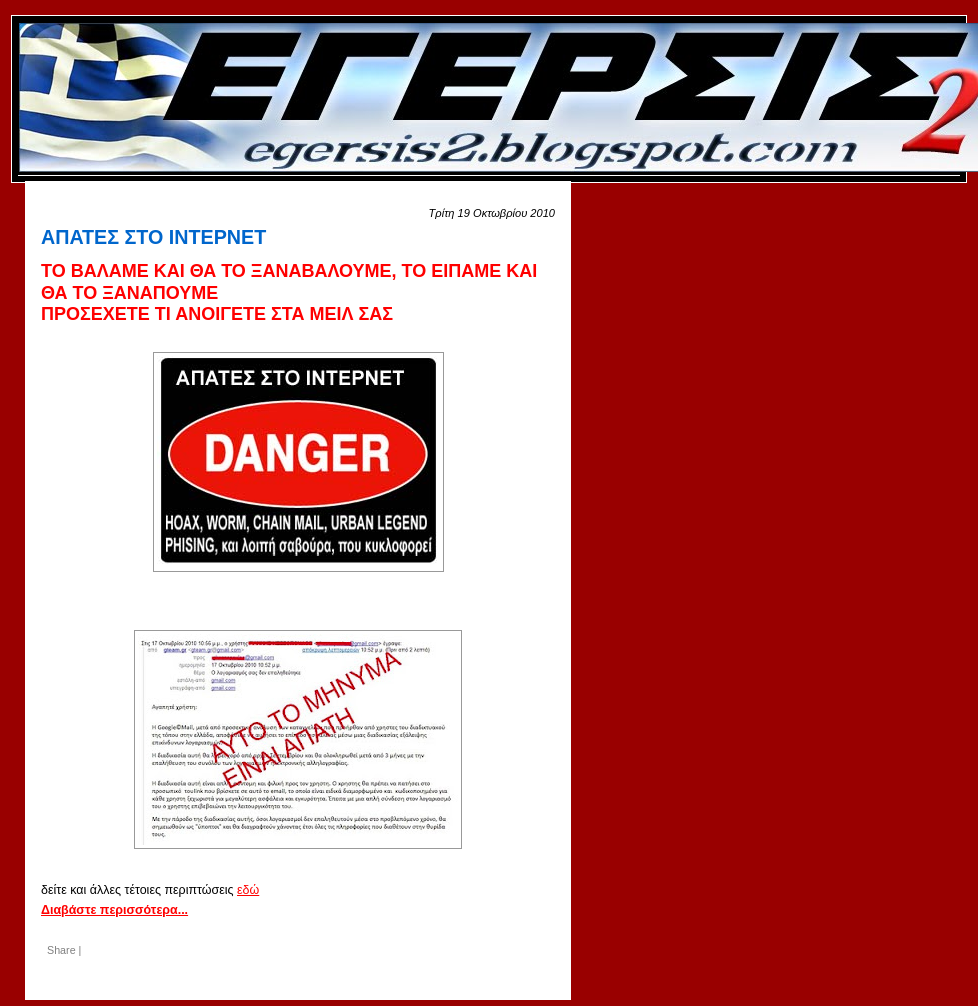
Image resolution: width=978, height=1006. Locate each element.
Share (61, 950)
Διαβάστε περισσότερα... (114, 910)
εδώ (248, 890)
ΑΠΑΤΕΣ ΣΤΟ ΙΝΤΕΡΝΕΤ (153, 237)
